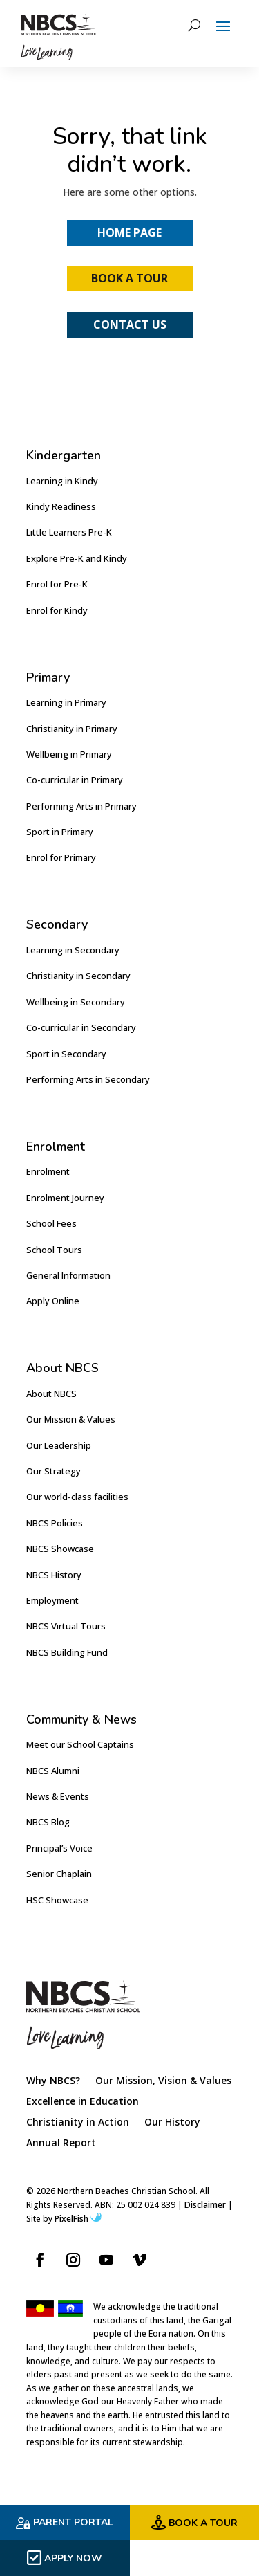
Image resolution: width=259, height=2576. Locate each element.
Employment (52, 1600)
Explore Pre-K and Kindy (76, 558)
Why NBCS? (53, 2081)
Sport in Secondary (66, 1054)
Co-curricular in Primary (74, 780)
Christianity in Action (77, 2122)
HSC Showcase (57, 1900)
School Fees (51, 1223)
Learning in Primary (66, 702)
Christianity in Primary (71, 728)
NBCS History (53, 1575)
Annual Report (61, 2143)
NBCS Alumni (52, 1770)
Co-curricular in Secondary (81, 1027)
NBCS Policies (54, 1523)
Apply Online (52, 1301)
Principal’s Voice (59, 1848)
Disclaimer (205, 2205)
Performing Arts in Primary (81, 806)
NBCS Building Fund (67, 1652)
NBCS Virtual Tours (66, 1626)
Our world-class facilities (77, 1496)
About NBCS (51, 1393)
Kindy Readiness (61, 506)
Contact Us (129, 324)
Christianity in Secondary (78, 975)
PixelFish (78, 2219)
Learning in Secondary (72, 950)
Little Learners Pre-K (69, 532)
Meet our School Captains (80, 1744)
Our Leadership (58, 1445)
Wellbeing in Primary (69, 754)
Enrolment (48, 1171)
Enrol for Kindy (57, 610)
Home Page (129, 232)
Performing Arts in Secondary (88, 1079)
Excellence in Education (82, 2102)
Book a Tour (129, 278)
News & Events (57, 1796)
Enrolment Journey (65, 1197)
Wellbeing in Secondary (75, 1002)
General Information (68, 1275)
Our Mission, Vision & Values (163, 2081)
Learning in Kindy (62, 481)
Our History (172, 2122)
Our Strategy (53, 1471)
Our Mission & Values (70, 1419)
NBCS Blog (48, 1822)
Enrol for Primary (61, 857)
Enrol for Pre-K (57, 584)
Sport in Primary (59, 831)
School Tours (54, 1249)
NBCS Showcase (60, 1548)
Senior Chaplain (59, 1873)
